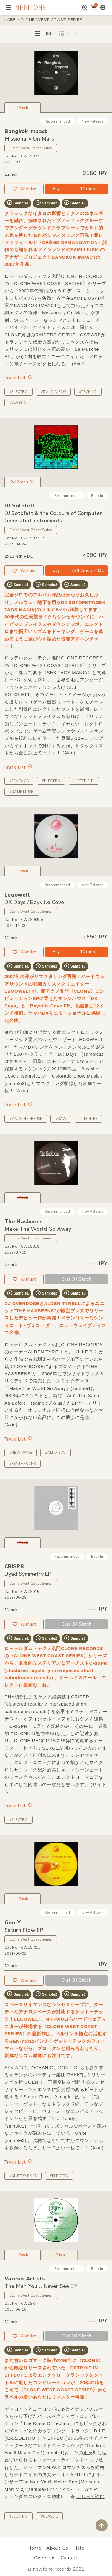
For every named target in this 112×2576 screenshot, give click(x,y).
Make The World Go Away (37, 1229)
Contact (69, 2557)
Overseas (45, 2557)
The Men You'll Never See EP (40, 2286)
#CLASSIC (17, 402)
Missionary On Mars (29, 138)
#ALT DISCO (55, 1452)
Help (79, 2548)
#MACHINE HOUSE (25, 1118)
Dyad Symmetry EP (27, 1574)
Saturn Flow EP (23, 1930)
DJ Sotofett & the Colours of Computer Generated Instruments (53, 517)
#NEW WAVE (20, 1452)
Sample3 (75, 203)
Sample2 (46, 203)
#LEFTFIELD (83, 780)
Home (34, 2548)
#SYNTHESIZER (22, 1463)
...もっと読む (90, 2496)
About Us (57, 2548)
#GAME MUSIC (22, 791)
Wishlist (24, 189)
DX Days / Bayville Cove (34, 902)
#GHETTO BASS (23, 2175)
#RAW (60, 1118)
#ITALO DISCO (53, 391)
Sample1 (18, 203)
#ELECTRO (18, 391)
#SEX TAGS (19, 780)
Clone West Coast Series (30, 148)
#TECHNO (88, 391)
